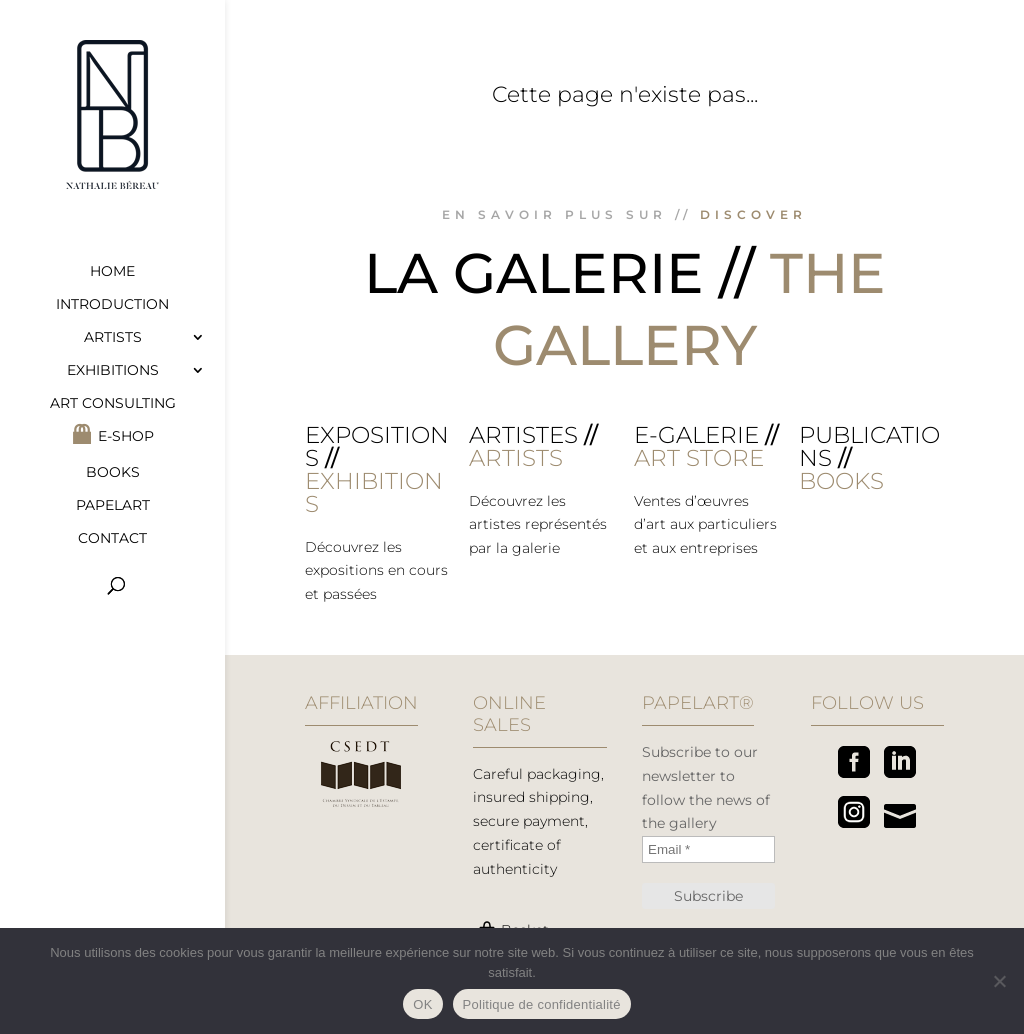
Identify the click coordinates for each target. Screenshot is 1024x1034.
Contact (112, 539)
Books (113, 473)
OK (422, 1004)
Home (112, 272)
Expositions (377, 446)
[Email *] (708, 849)
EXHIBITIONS (374, 492)
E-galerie (696, 435)
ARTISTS (516, 458)
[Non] (999, 981)
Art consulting (113, 404)
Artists (113, 338)
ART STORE (699, 458)
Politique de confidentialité (542, 1004)
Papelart (113, 506)
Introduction (112, 305)
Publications (869, 446)
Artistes (523, 435)
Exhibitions (113, 371)
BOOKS (841, 481)
